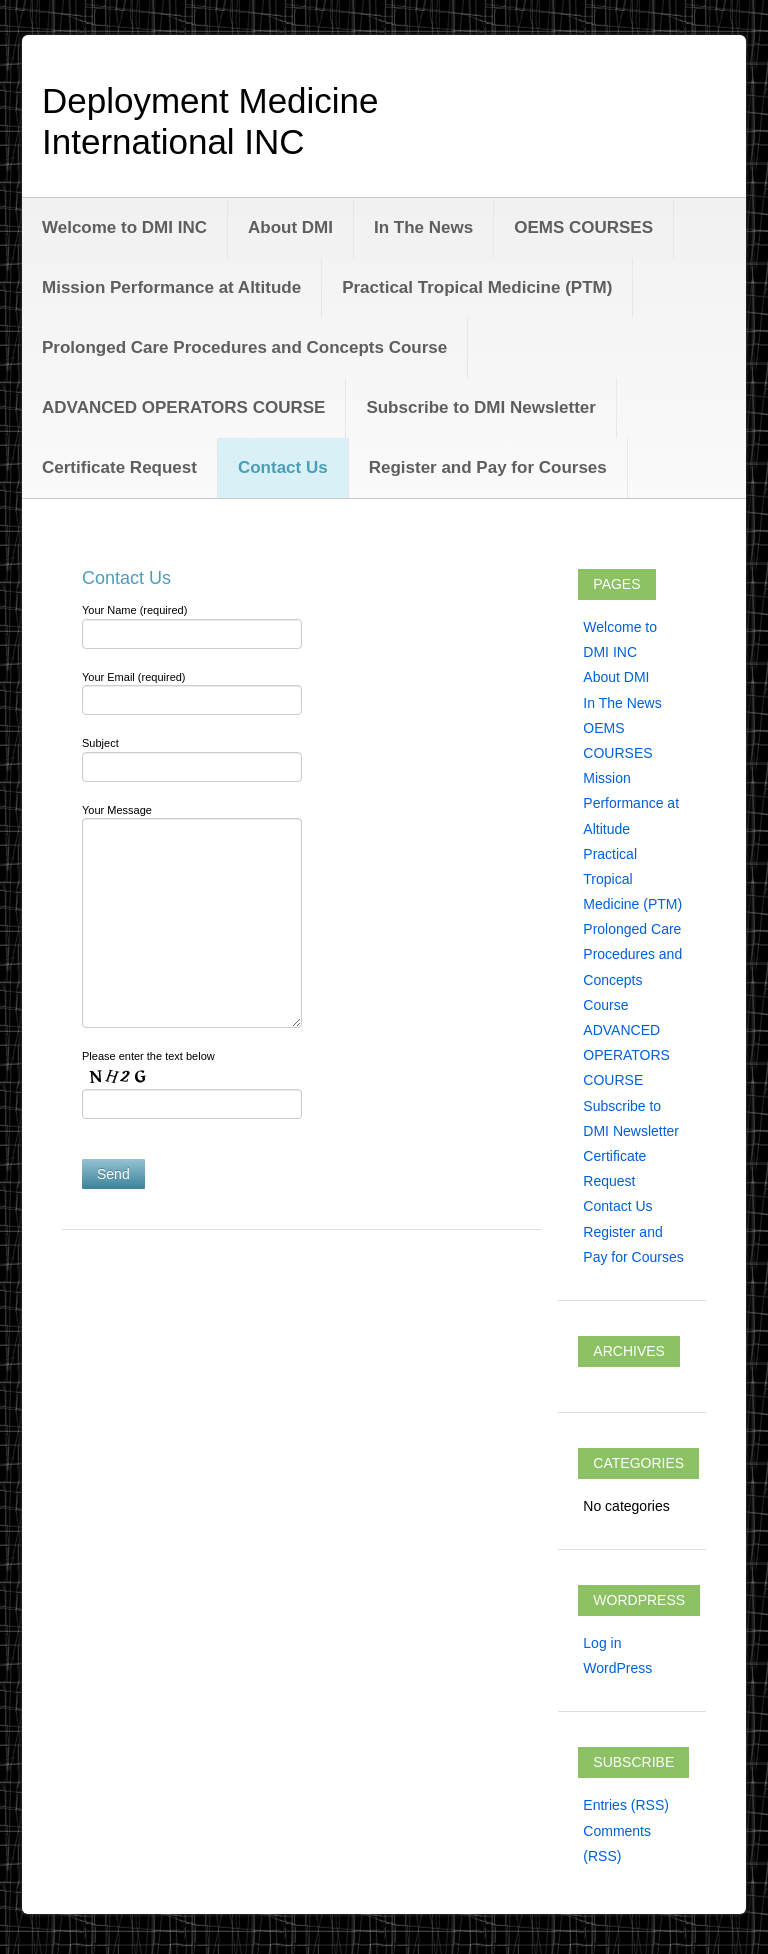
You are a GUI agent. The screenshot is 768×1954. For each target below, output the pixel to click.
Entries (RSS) (626, 1805)
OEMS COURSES (583, 227)
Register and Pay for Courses (488, 467)
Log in (602, 1643)
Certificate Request (119, 467)
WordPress (617, 1668)
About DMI (290, 227)
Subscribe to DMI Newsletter (481, 407)
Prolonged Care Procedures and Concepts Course (244, 347)
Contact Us (283, 467)
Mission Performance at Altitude (171, 287)
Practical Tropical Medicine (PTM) (477, 287)
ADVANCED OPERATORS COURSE (183, 407)
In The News (423, 227)
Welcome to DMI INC (124, 227)
